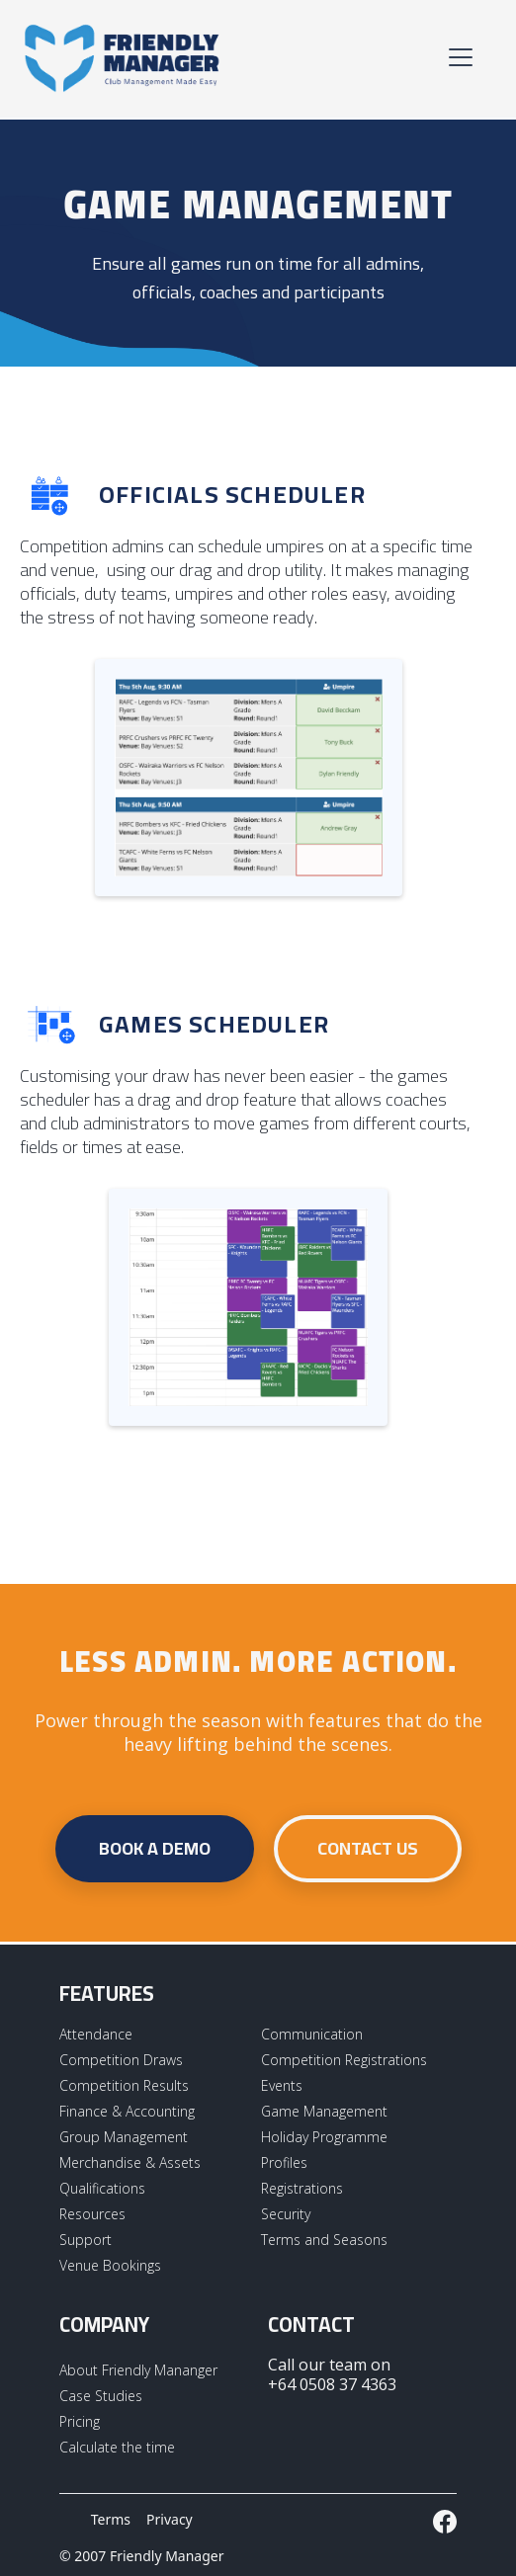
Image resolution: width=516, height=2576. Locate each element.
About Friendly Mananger (138, 2370)
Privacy (169, 2519)
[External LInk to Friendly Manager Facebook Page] (445, 2522)
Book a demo (155, 1848)
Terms (110, 2519)
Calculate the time (117, 2447)
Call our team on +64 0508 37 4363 (332, 2374)
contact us (367, 1848)
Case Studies (100, 2395)
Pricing (79, 2421)
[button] (456, 57)
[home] (122, 57)
